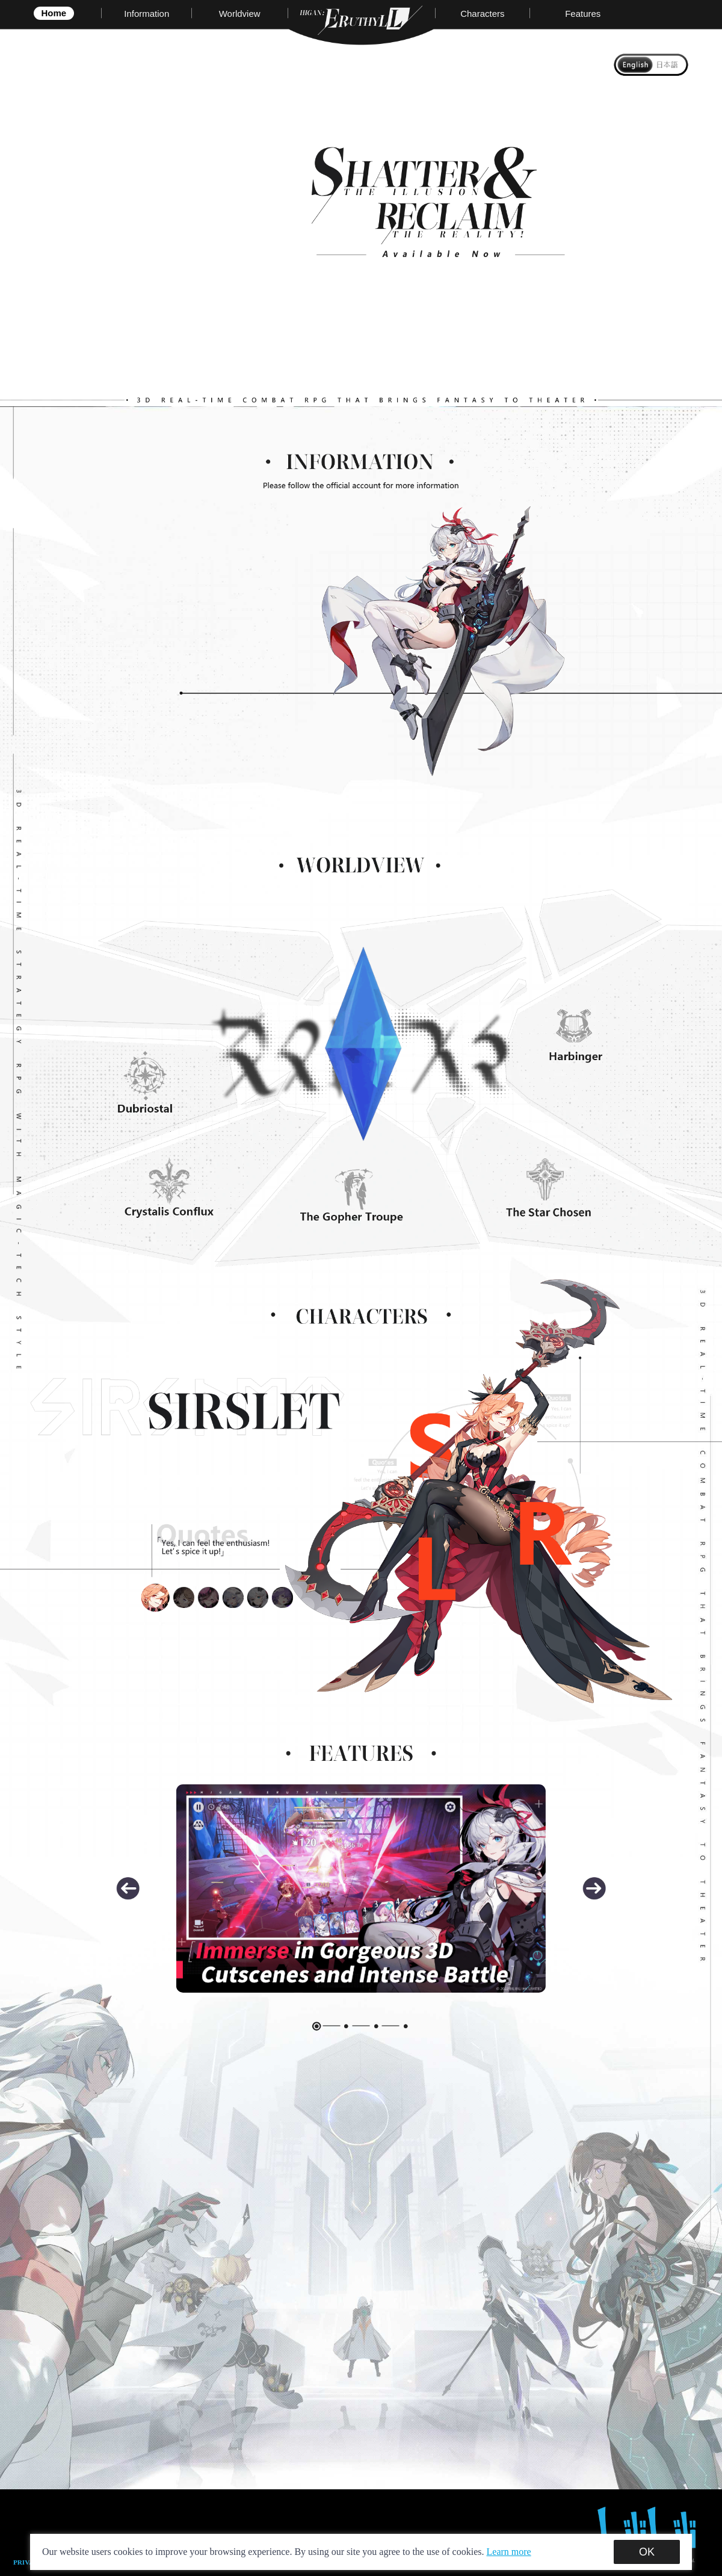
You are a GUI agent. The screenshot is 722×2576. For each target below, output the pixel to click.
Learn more (509, 2552)
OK (647, 2552)
